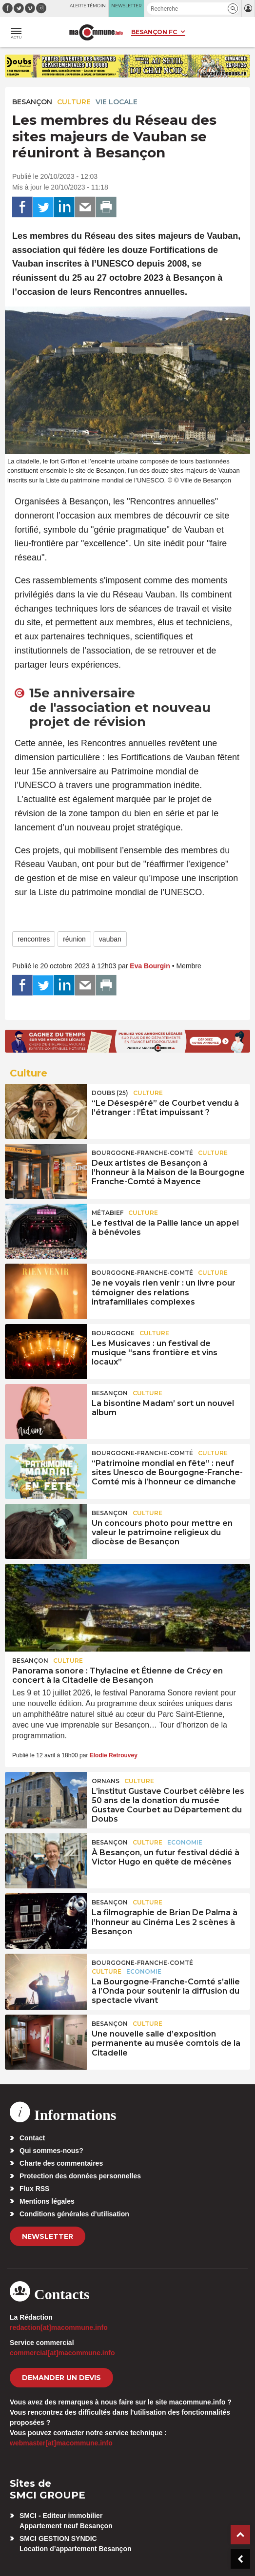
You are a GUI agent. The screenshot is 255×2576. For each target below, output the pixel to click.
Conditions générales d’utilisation (74, 2214)
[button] (233, 8)
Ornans (105, 1781)
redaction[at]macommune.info (59, 2327)
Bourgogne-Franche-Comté (142, 1152)
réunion (74, 939)
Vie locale (116, 101)
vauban (110, 939)
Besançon (32, 101)
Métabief (107, 1212)
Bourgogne (113, 1333)
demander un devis (61, 2377)
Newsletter (47, 2236)
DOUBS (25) (110, 1092)
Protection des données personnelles (80, 2176)
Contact (32, 2138)
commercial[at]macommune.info (62, 2353)
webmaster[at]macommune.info (61, 2443)
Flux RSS (34, 2188)
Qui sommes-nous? (51, 2150)
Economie (184, 1842)
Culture (74, 101)
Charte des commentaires (61, 2163)
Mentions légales (47, 2201)
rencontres (34, 939)
